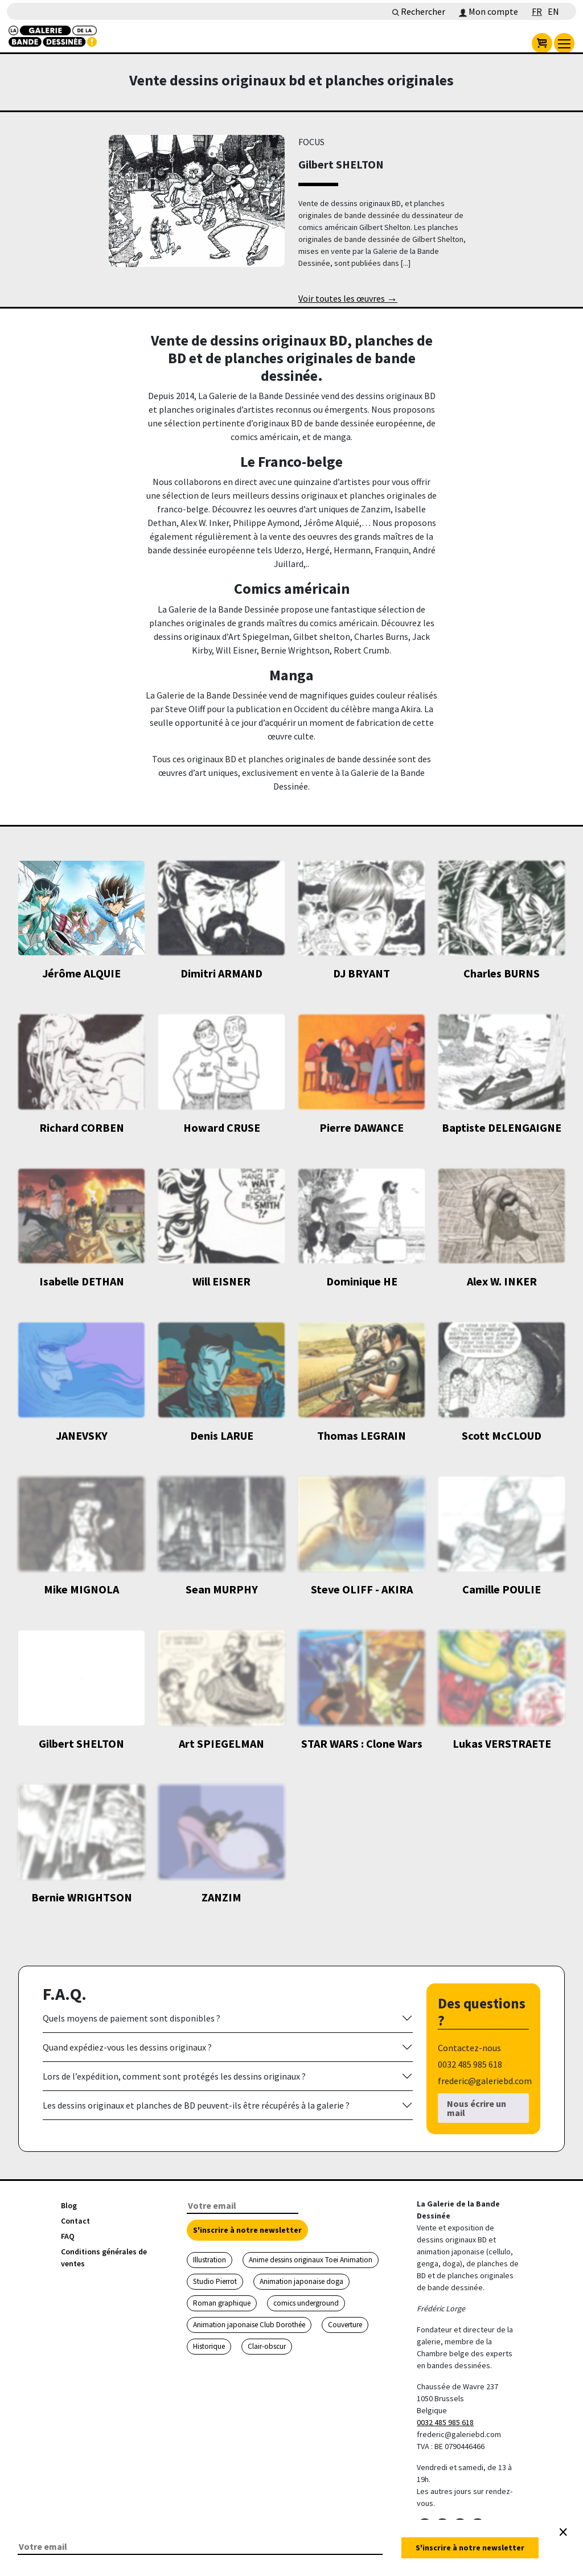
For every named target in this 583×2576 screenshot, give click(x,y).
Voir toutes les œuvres (347, 299)
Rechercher (418, 11)
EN (553, 11)
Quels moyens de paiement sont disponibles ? (131, 2018)
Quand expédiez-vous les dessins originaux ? (127, 2047)
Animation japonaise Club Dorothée (249, 2325)
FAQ (68, 2236)
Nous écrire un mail (476, 2108)
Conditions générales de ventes (104, 2257)
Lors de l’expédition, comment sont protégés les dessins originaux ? (174, 2076)
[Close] (563, 2532)
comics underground (306, 2303)
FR (537, 11)
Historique (209, 2346)
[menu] (564, 43)
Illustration (209, 2260)
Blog (69, 2205)
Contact (75, 2221)
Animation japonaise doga (301, 2281)
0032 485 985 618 (445, 2422)
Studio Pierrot (215, 2281)
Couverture (345, 2325)
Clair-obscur (267, 2346)
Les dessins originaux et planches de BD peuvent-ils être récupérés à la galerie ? (196, 2105)
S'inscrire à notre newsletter (247, 2230)
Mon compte (488, 11)
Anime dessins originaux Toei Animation (310, 2260)
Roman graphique (222, 2303)
